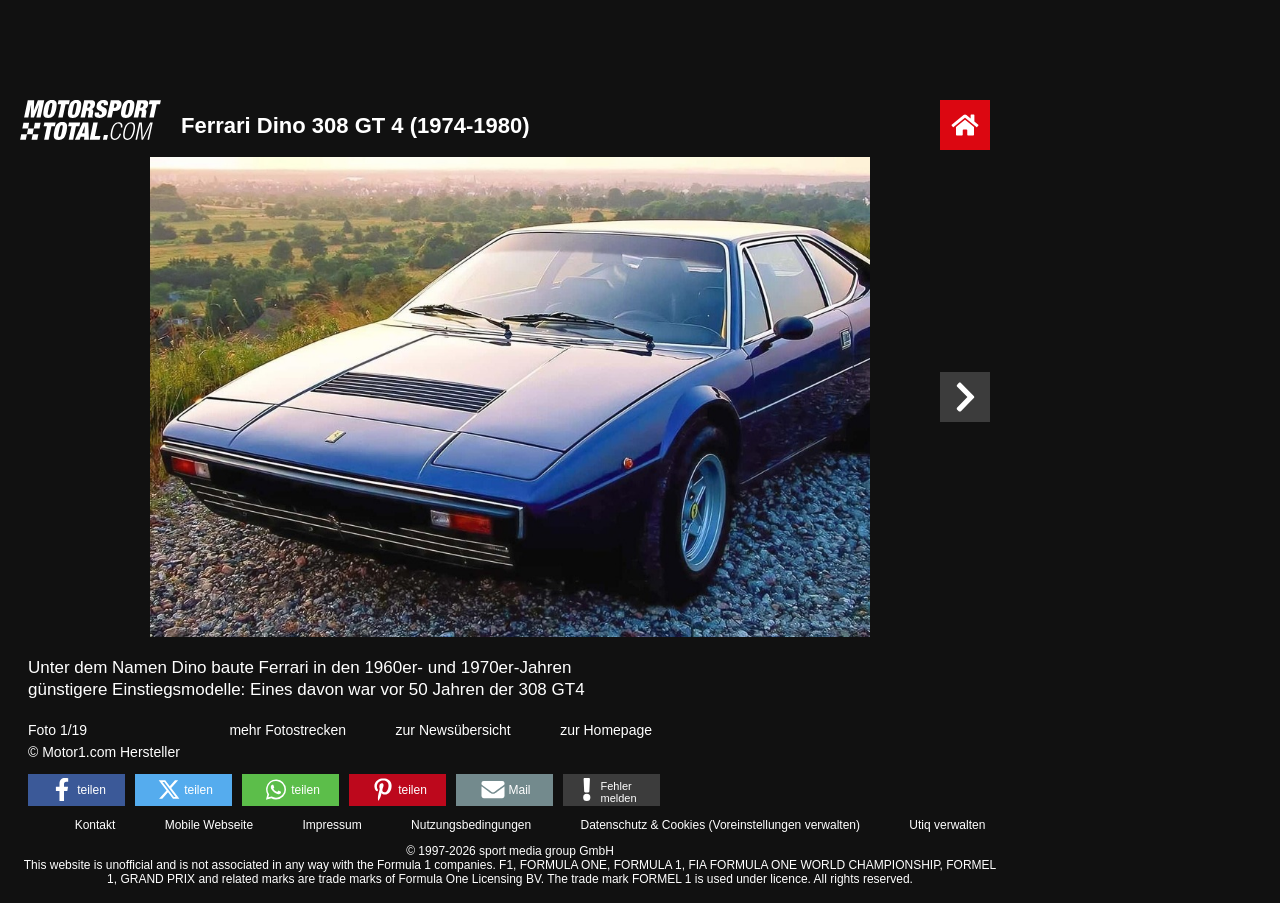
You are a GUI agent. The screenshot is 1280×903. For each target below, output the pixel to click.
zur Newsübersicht (453, 730)
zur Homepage (606, 730)
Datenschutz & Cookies (642, 825)
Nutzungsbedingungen (471, 825)
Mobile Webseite (209, 825)
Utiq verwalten (947, 825)
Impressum (331, 825)
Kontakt (95, 825)
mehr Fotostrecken (287, 730)
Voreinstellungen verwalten (784, 825)
